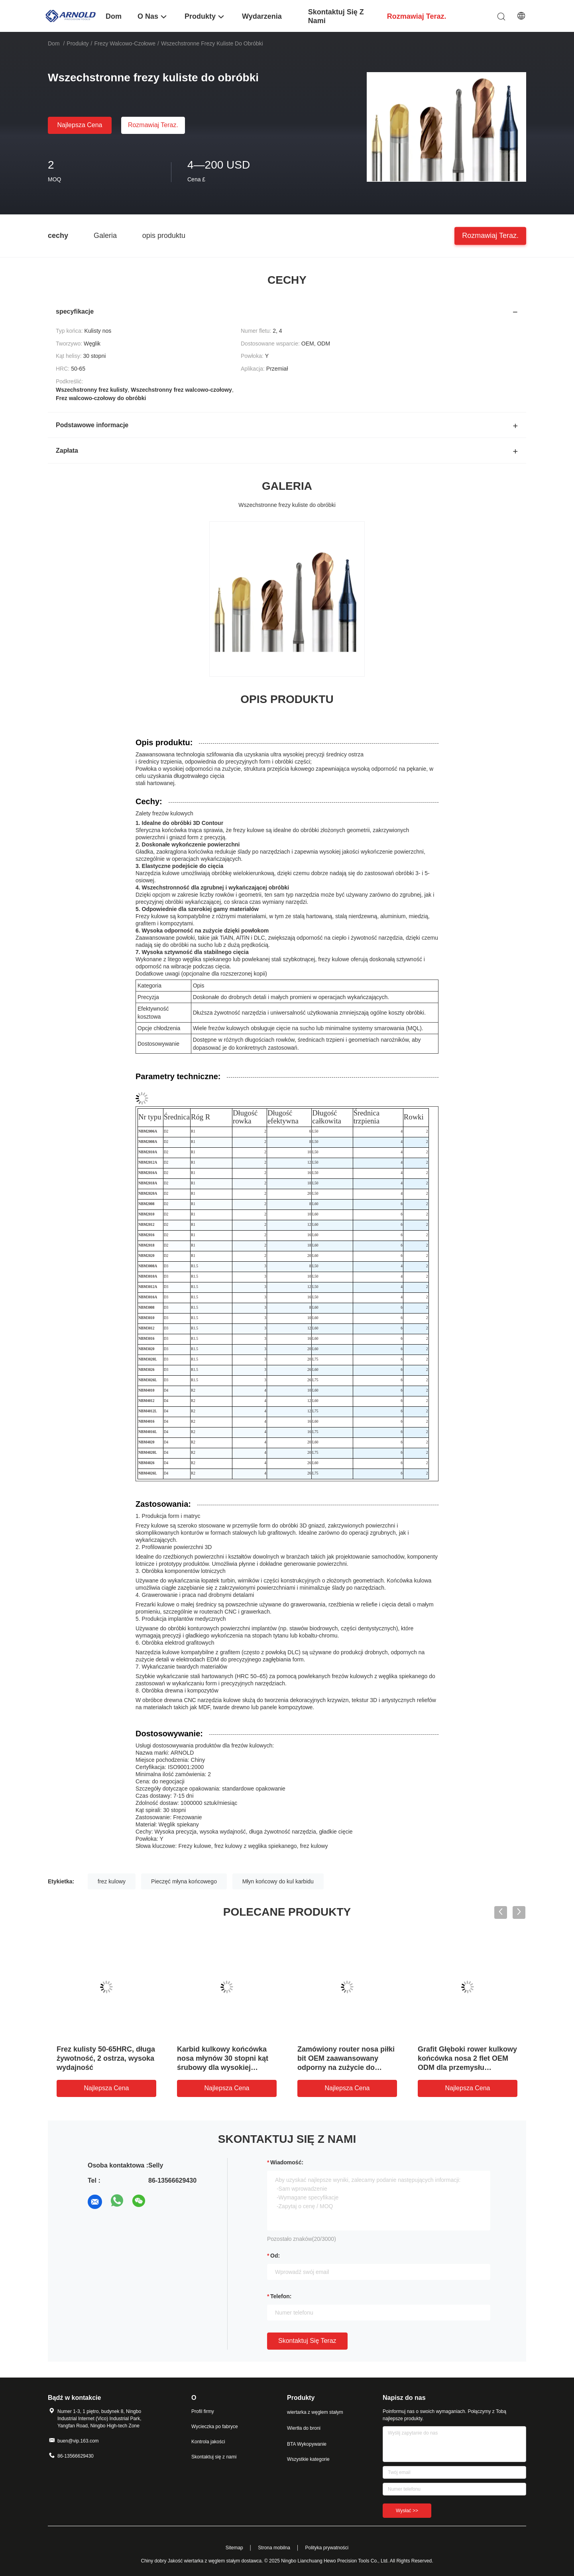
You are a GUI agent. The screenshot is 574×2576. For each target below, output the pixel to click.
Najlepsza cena (79, 125)
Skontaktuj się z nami (213, 2457)
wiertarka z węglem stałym (315, 2412)
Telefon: (280, 2296)
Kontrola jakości (208, 2441)
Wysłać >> (407, 2510)
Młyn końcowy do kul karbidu (278, 1881)
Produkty (77, 43)
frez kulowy (112, 1881)
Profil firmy (202, 2411)
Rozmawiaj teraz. (153, 125)
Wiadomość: (286, 2162)
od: (275, 2255)
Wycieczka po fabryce (214, 2426)
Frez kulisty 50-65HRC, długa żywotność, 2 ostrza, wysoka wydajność (106, 2058)
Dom (54, 43)
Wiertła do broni (303, 2428)
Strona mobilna (274, 2547)
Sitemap (234, 2547)
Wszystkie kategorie (308, 2459)
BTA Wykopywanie (306, 2444)
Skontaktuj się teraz (307, 2340)
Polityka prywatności (327, 2547)
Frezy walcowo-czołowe (124, 43)
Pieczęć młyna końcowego (184, 1881)
